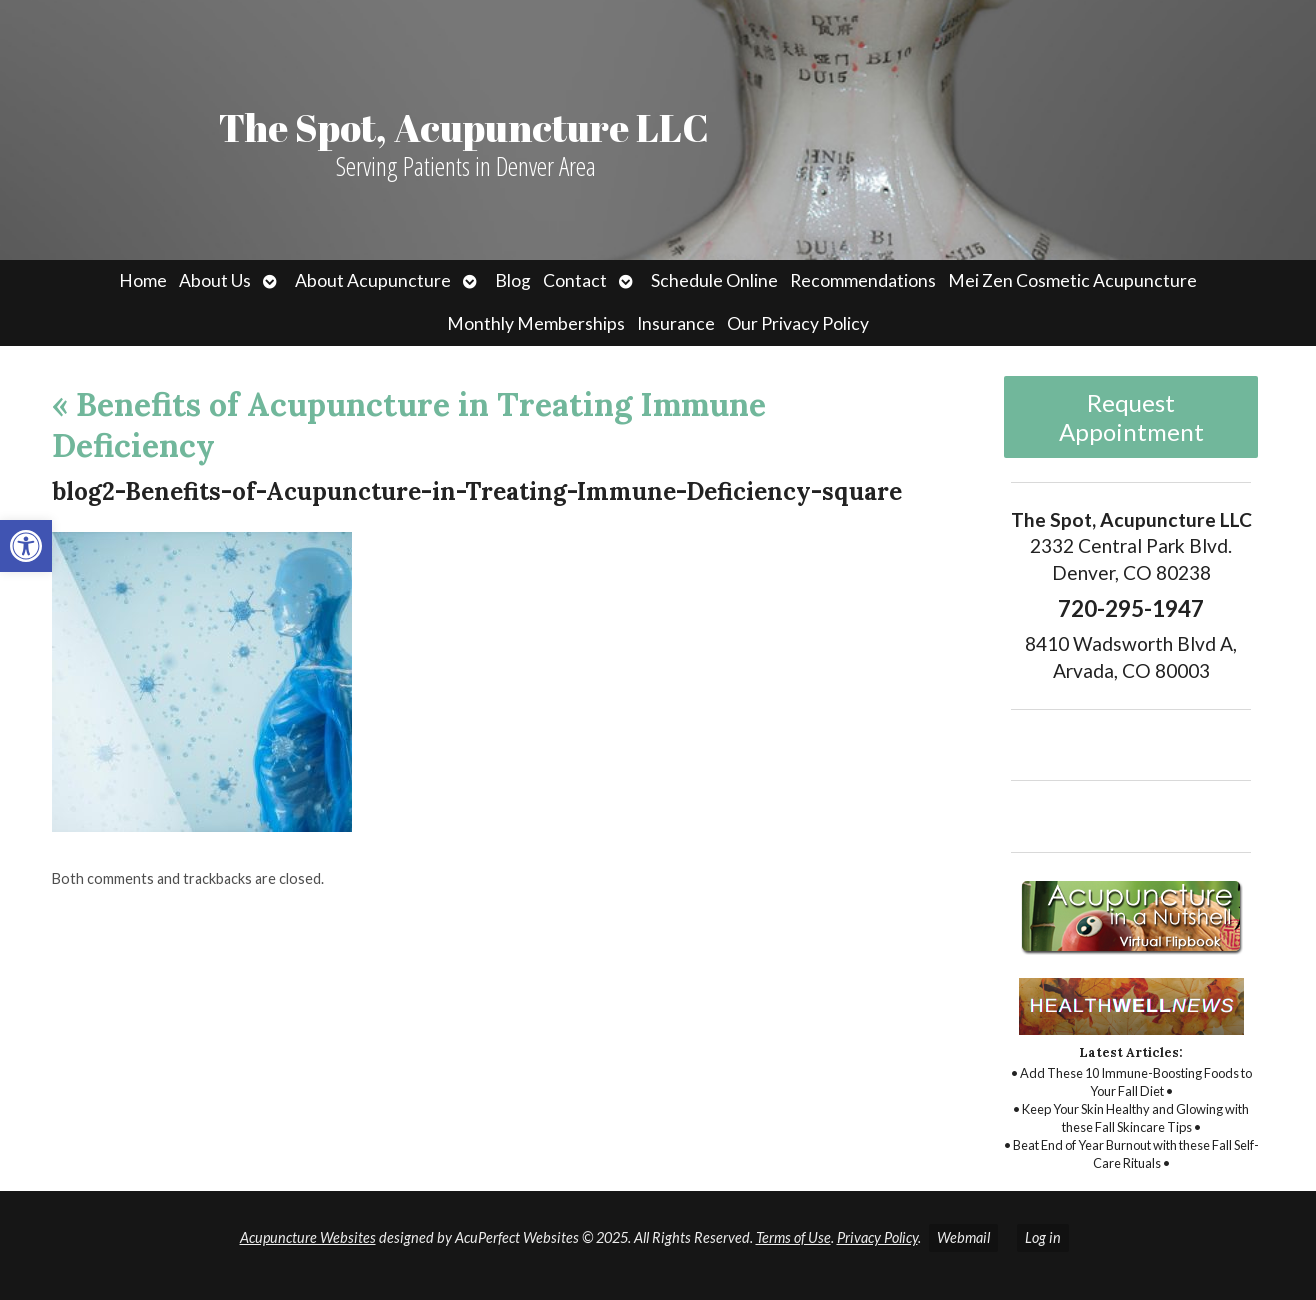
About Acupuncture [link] (373, 280)
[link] (26, 546)
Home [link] (143, 280)
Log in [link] (1043, 1237)
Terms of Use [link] (793, 1237)
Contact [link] (575, 280)
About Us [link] (215, 280)
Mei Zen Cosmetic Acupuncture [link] (1072, 280)
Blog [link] (513, 280)
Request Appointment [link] (1131, 417)
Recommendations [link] (863, 280)
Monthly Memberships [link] (536, 323)
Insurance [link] (676, 323)
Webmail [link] (963, 1237)
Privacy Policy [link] (877, 1237)
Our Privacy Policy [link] (798, 323)
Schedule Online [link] (714, 280)
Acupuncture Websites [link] (308, 1237)
